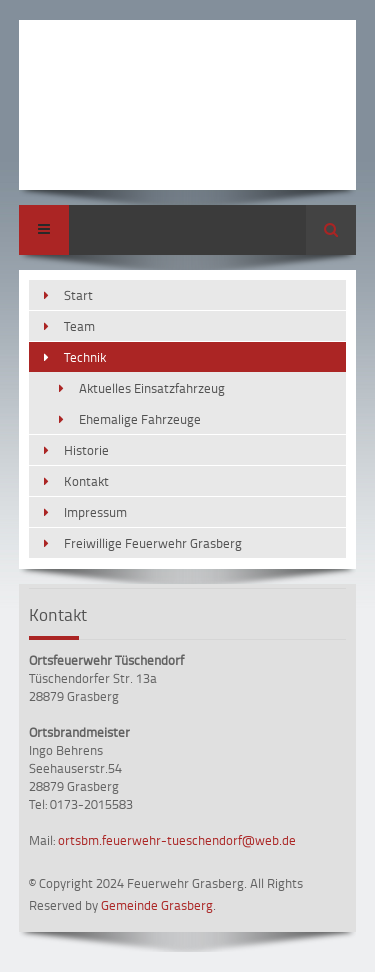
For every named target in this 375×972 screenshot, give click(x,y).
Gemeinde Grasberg (157, 905)
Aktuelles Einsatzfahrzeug (152, 388)
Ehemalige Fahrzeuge (140, 419)
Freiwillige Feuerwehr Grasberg (153, 543)
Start (78, 295)
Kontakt (86, 481)
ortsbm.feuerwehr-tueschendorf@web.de (177, 840)
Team (79, 326)
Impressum (95, 512)
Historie (86, 450)
